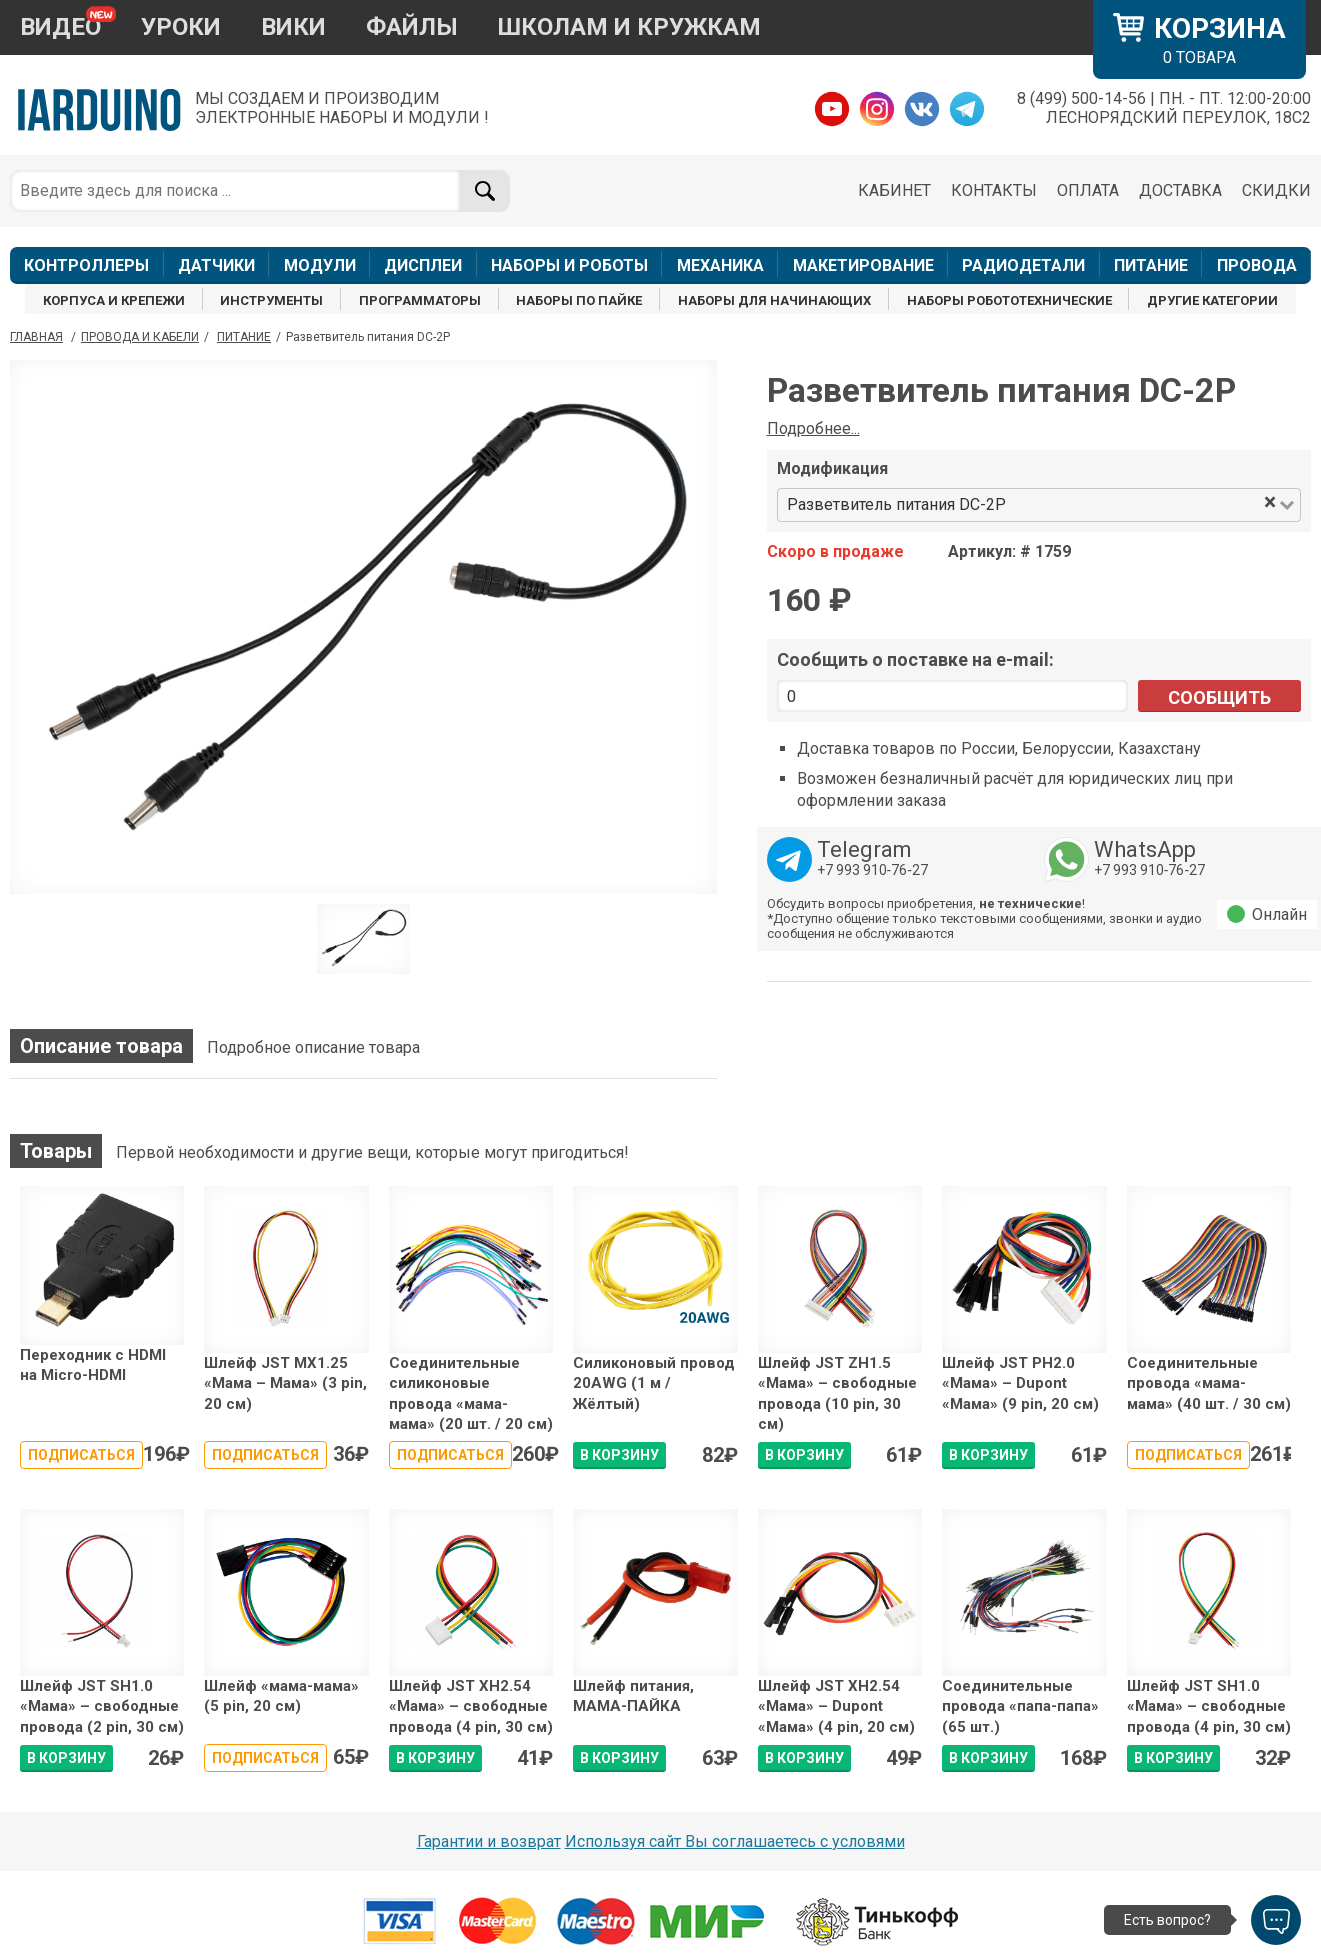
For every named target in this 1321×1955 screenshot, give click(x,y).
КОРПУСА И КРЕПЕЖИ (114, 300)
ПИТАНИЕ (1151, 265)
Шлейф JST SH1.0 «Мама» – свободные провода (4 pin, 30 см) (1209, 1706)
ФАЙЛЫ (412, 27)
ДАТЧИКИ (216, 265)
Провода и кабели (140, 337)
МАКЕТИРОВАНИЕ (863, 265)
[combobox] (1136, 505)
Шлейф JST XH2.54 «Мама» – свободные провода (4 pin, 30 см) (471, 1706)
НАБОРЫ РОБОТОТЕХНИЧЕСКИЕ (1009, 300)
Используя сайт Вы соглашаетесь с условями (735, 1841)
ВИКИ (293, 27)
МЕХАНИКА (720, 265)
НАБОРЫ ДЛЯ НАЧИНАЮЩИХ (774, 300)
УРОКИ (181, 27)
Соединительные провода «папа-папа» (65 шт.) (1020, 1706)
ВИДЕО (60, 27)
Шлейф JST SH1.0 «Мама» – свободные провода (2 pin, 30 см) (102, 1706)
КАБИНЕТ (894, 190)
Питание (244, 337)
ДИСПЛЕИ (423, 265)
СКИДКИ (1276, 190)
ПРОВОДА (1257, 265)
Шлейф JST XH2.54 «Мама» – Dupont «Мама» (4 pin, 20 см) (836, 1706)
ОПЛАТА (1088, 190)
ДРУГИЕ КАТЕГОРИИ (1212, 300)
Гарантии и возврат (489, 1841)
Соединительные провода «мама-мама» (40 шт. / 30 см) (1209, 1383)
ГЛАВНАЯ (36, 337)
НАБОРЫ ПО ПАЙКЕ (579, 300)
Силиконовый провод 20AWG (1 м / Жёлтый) (654, 1383)
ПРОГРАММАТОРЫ (420, 300)
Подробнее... (813, 428)
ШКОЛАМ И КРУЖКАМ (629, 27)
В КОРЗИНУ (619, 1455)
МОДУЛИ (320, 265)
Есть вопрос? (1167, 1920)
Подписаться (81, 1455)
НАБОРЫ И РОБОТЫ (569, 265)
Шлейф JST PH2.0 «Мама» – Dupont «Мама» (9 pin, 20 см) (1020, 1383)
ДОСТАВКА (1180, 190)
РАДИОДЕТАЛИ (1023, 265)
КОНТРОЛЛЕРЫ (86, 265)
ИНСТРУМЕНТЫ (271, 300)
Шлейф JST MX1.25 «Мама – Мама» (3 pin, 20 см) (285, 1383)
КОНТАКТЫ (994, 190)
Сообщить (1219, 697)
